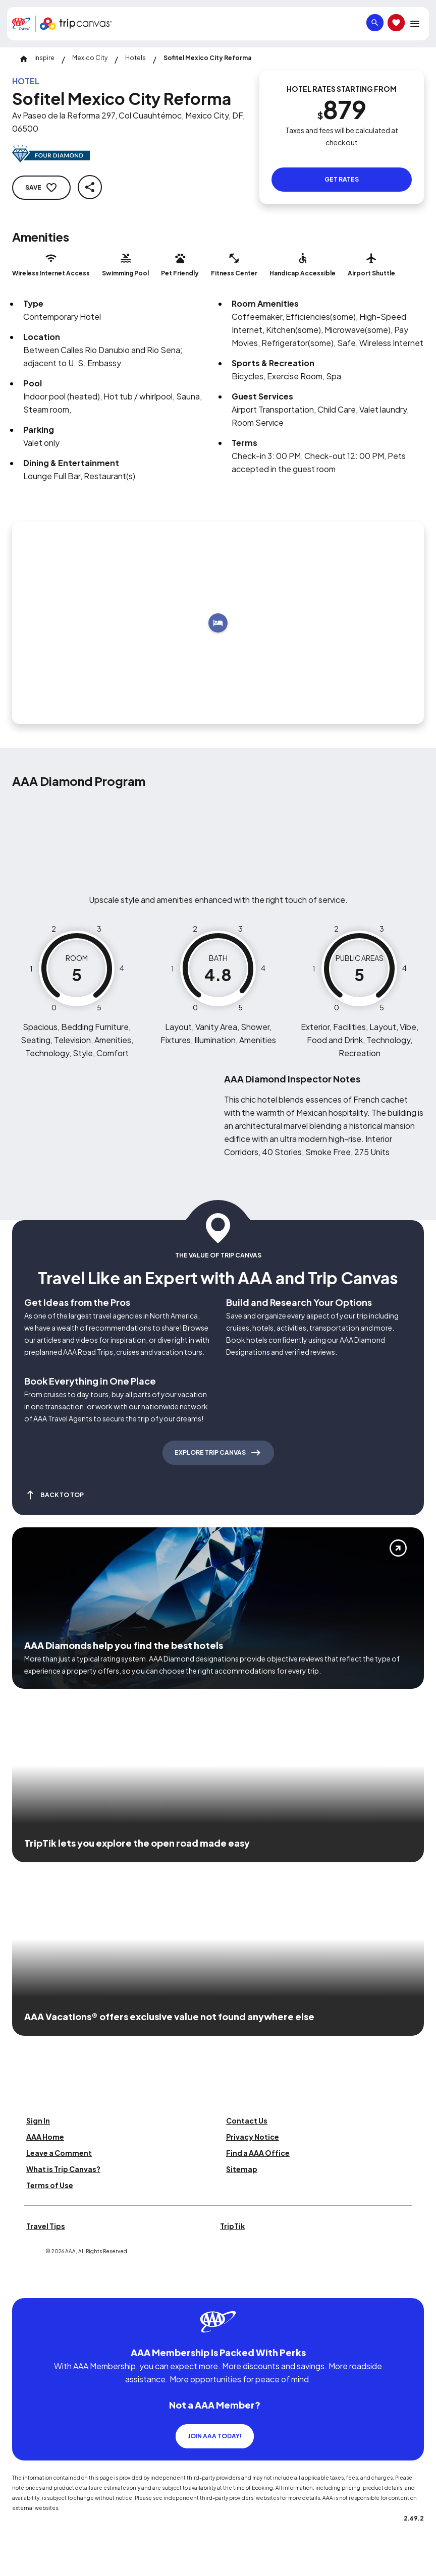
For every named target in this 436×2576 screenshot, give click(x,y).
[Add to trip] (218, 623)
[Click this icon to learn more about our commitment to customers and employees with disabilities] (27, 2285)
